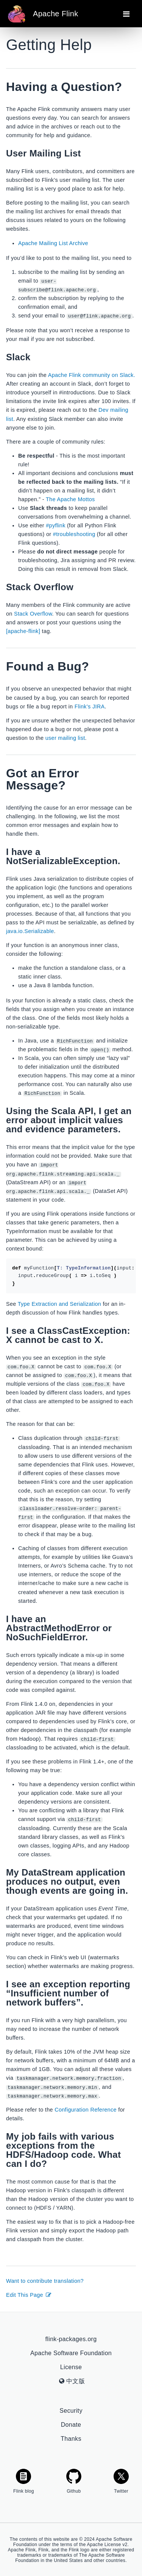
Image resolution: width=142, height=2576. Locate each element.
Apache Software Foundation (71, 2352)
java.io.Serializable (30, 931)
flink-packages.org (71, 2338)
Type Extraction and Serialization (59, 1304)
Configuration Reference (86, 2109)
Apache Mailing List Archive (53, 243)
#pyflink (55, 525)
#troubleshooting (74, 534)
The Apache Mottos (70, 499)
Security (70, 2410)
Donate (71, 2424)
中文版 (72, 2380)
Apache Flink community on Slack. (92, 375)
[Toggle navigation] (126, 14)
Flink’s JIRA (90, 706)
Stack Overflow (33, 614)
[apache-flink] (23, 631)
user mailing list (65, 738)
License (71, 2366)
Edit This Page (29, 2294)
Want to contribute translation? (45, 2280)
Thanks (71, 2438)
